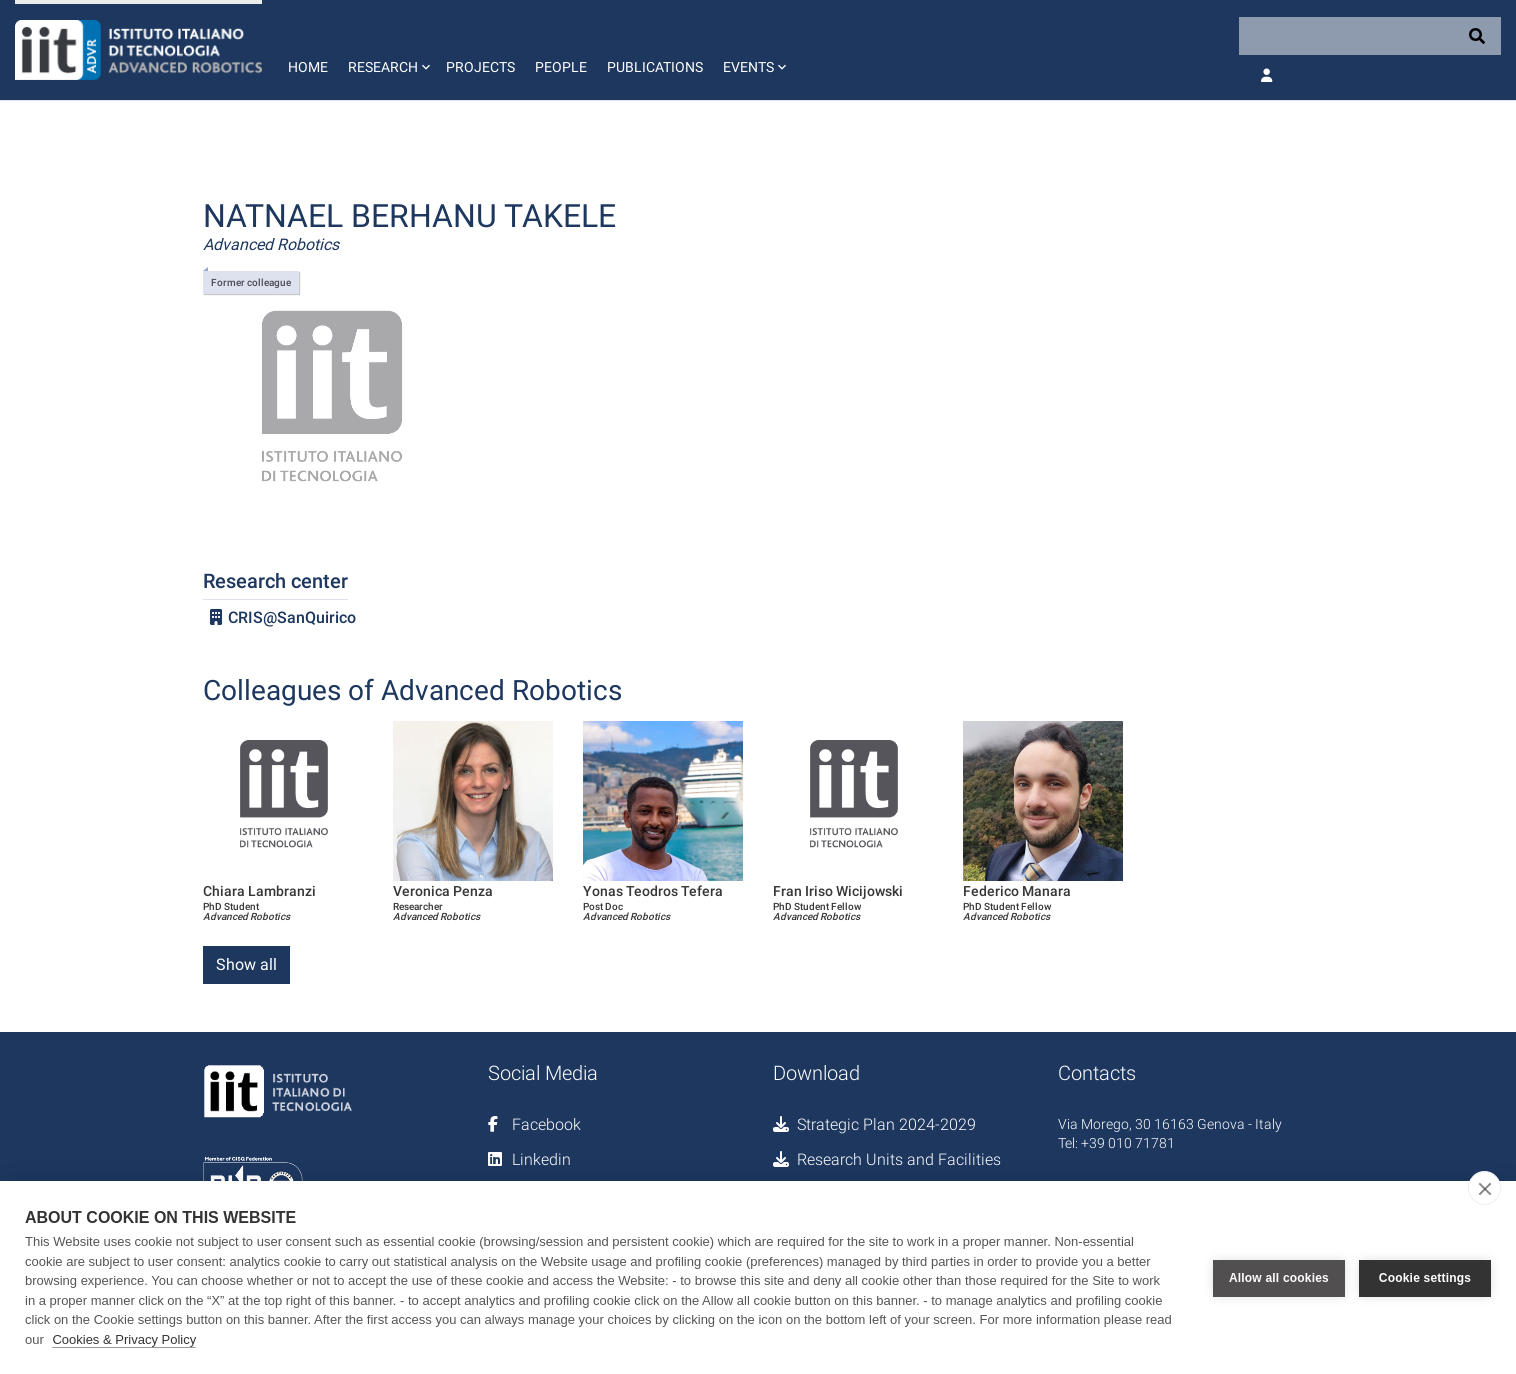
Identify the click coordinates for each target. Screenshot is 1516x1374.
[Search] (1370, 36)
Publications (655, 67)
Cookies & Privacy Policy (124, 1339)
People (561, 67)
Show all (246, 964)
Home (308, 67)
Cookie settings (1425, 1278)
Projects (480, 67)
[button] (387, 50)
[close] (1484, 1188)
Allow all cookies (1279, 1278)
